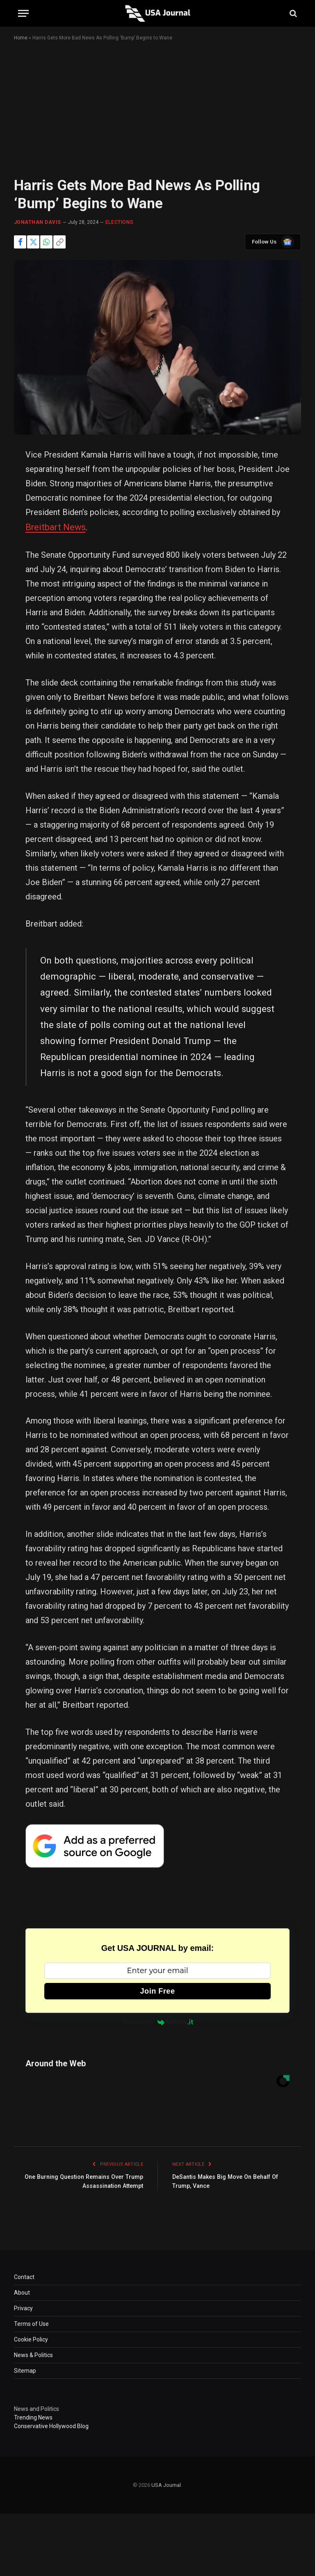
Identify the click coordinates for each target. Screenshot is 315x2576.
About (22, 2290)
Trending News (33, 2415)
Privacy (23, 2306)
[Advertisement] (157, 115)
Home (20, 38)
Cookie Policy (31, 2337)
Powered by (157, 2020)
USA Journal (166, 2483)
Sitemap (25, 2368)
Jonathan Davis (37, 222)
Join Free (157, 1989)
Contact (24, 2275)
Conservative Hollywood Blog (51, 2424)
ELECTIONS (119, 222)
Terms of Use (31, 2321)
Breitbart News (52, 526)
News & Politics (33, 2353)
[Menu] (23, 13)
